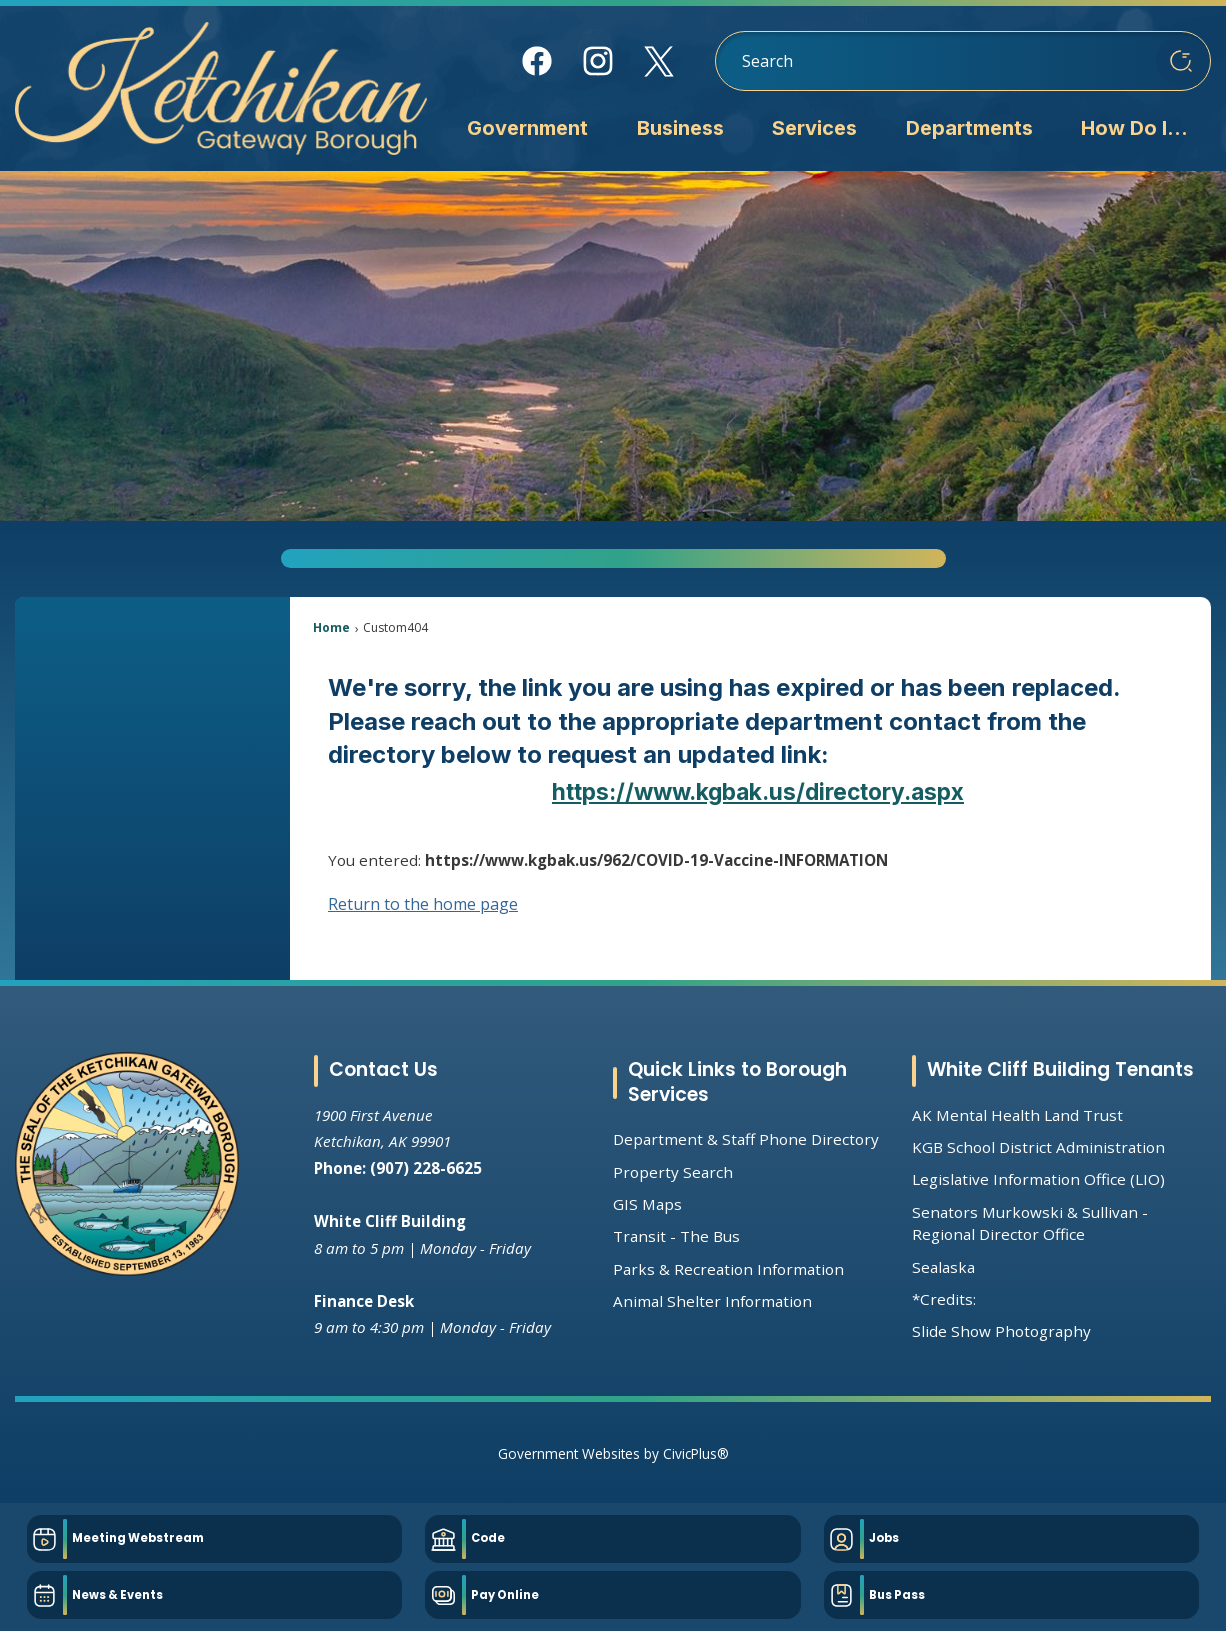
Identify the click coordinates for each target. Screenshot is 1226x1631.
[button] (1181, 61)
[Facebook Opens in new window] (537, 61)
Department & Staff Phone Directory (746, 1139)
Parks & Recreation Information (728, 1269)
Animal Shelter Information (712, 1301)
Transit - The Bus (676, 1236)
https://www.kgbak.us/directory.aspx (758, 791)
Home (331, 627)
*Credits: (944, 1299)
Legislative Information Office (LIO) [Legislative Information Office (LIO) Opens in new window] (1038, 1179)
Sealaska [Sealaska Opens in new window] (943, 1267)
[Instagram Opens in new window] (598, 61)
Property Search (673, 1172)
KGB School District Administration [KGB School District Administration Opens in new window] (1038, 1147)
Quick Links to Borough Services (737, 1082)
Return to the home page (423, 904)
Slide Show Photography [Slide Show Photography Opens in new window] (1001, 1331)
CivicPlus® (696, 1453)
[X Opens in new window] (659, 61)
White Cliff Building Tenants (1060, 1069)
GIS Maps (647, 1204)
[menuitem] (527, 130)
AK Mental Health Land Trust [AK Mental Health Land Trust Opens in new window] (1017, 1115)
